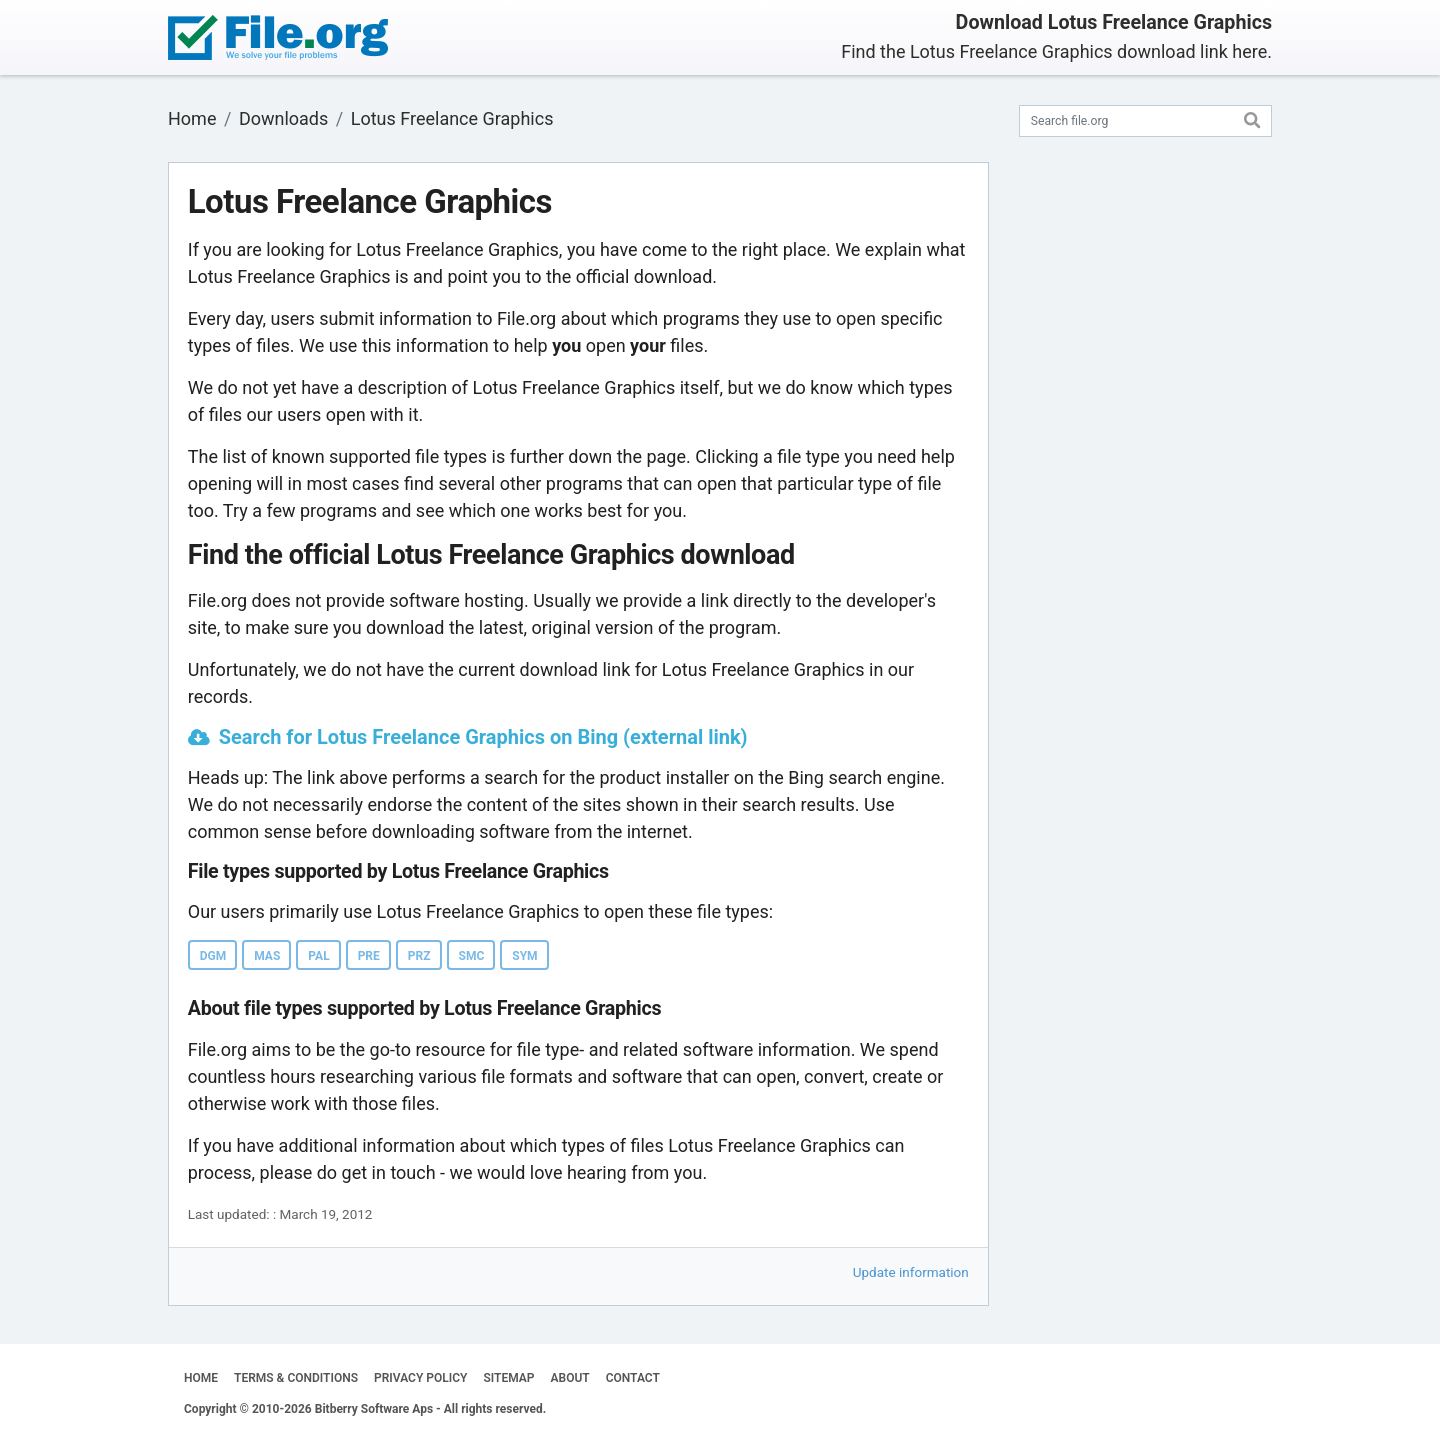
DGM (213, 956)
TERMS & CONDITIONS (296, 1378)
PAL (318, 956)
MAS (267, 956)
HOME (201, 1378)
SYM (524, 956)
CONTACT (633, 1378)
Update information (911, 1272)
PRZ (419, 956)
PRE (369, 956)
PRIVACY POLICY (420, 1378)
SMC (472, 956)
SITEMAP (508, 1378)
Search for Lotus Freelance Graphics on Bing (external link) (483, 737)
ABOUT (570, 1378)
